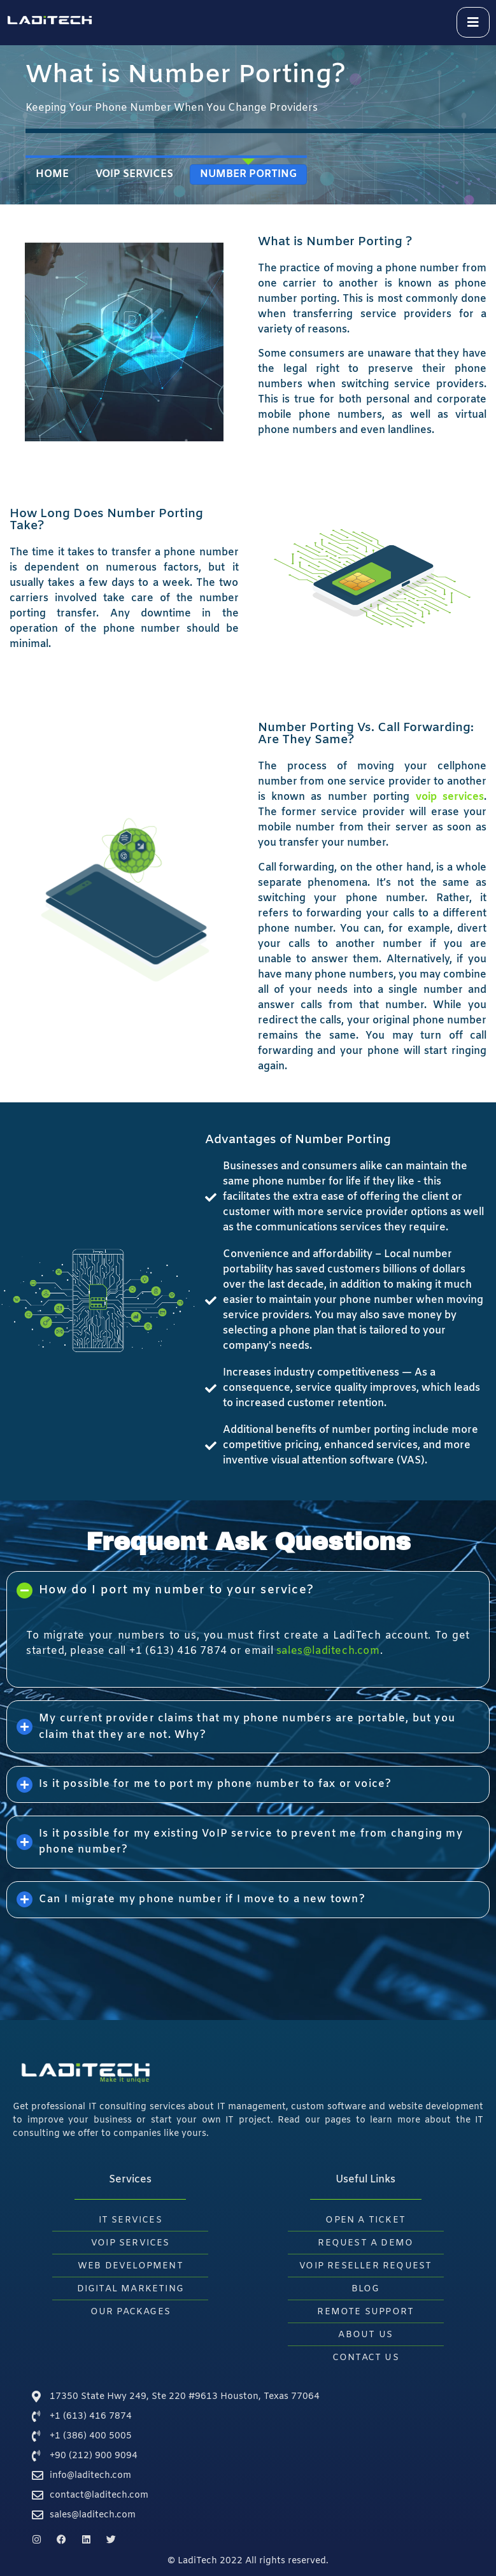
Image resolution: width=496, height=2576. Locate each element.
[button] (248, 1590)
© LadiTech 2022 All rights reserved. (248, 2561)
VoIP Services (134, 174)
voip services (450, 797)
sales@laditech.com (328, 1651)
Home (52, 174)
